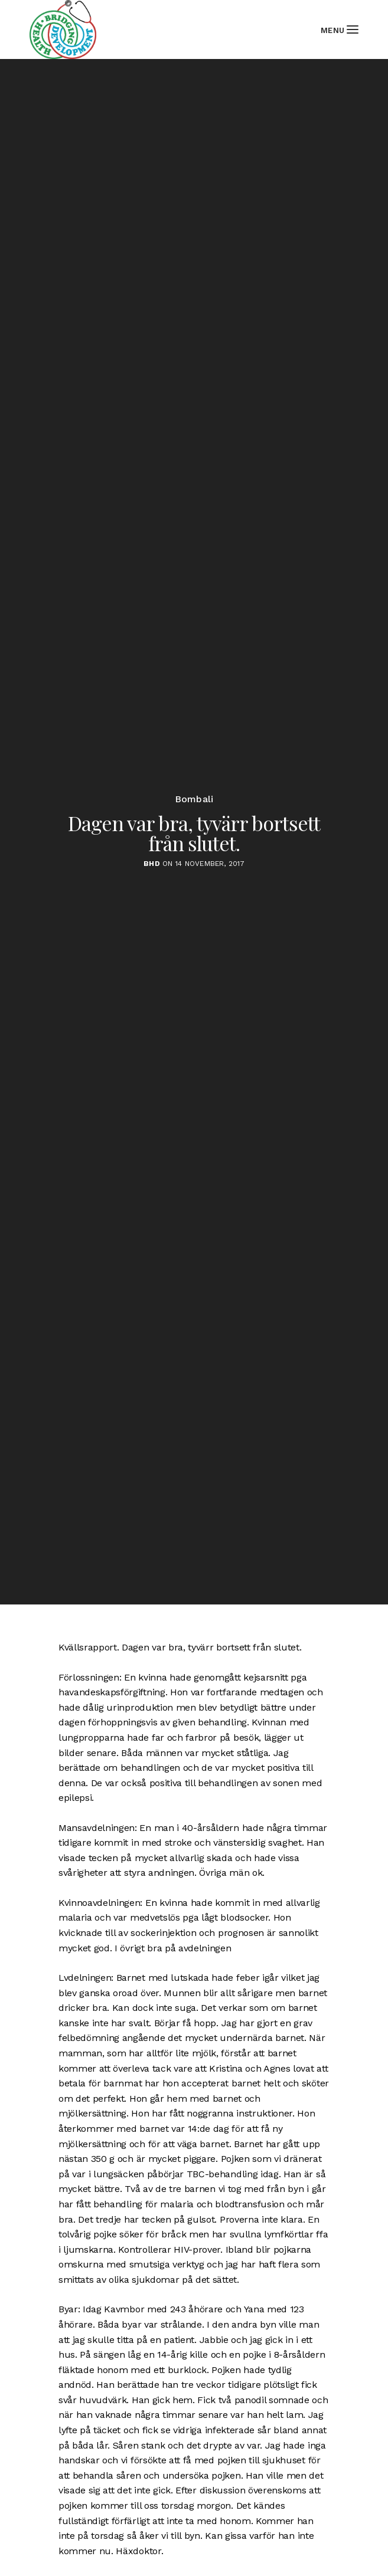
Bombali (194, 799)
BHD (152, 863)
